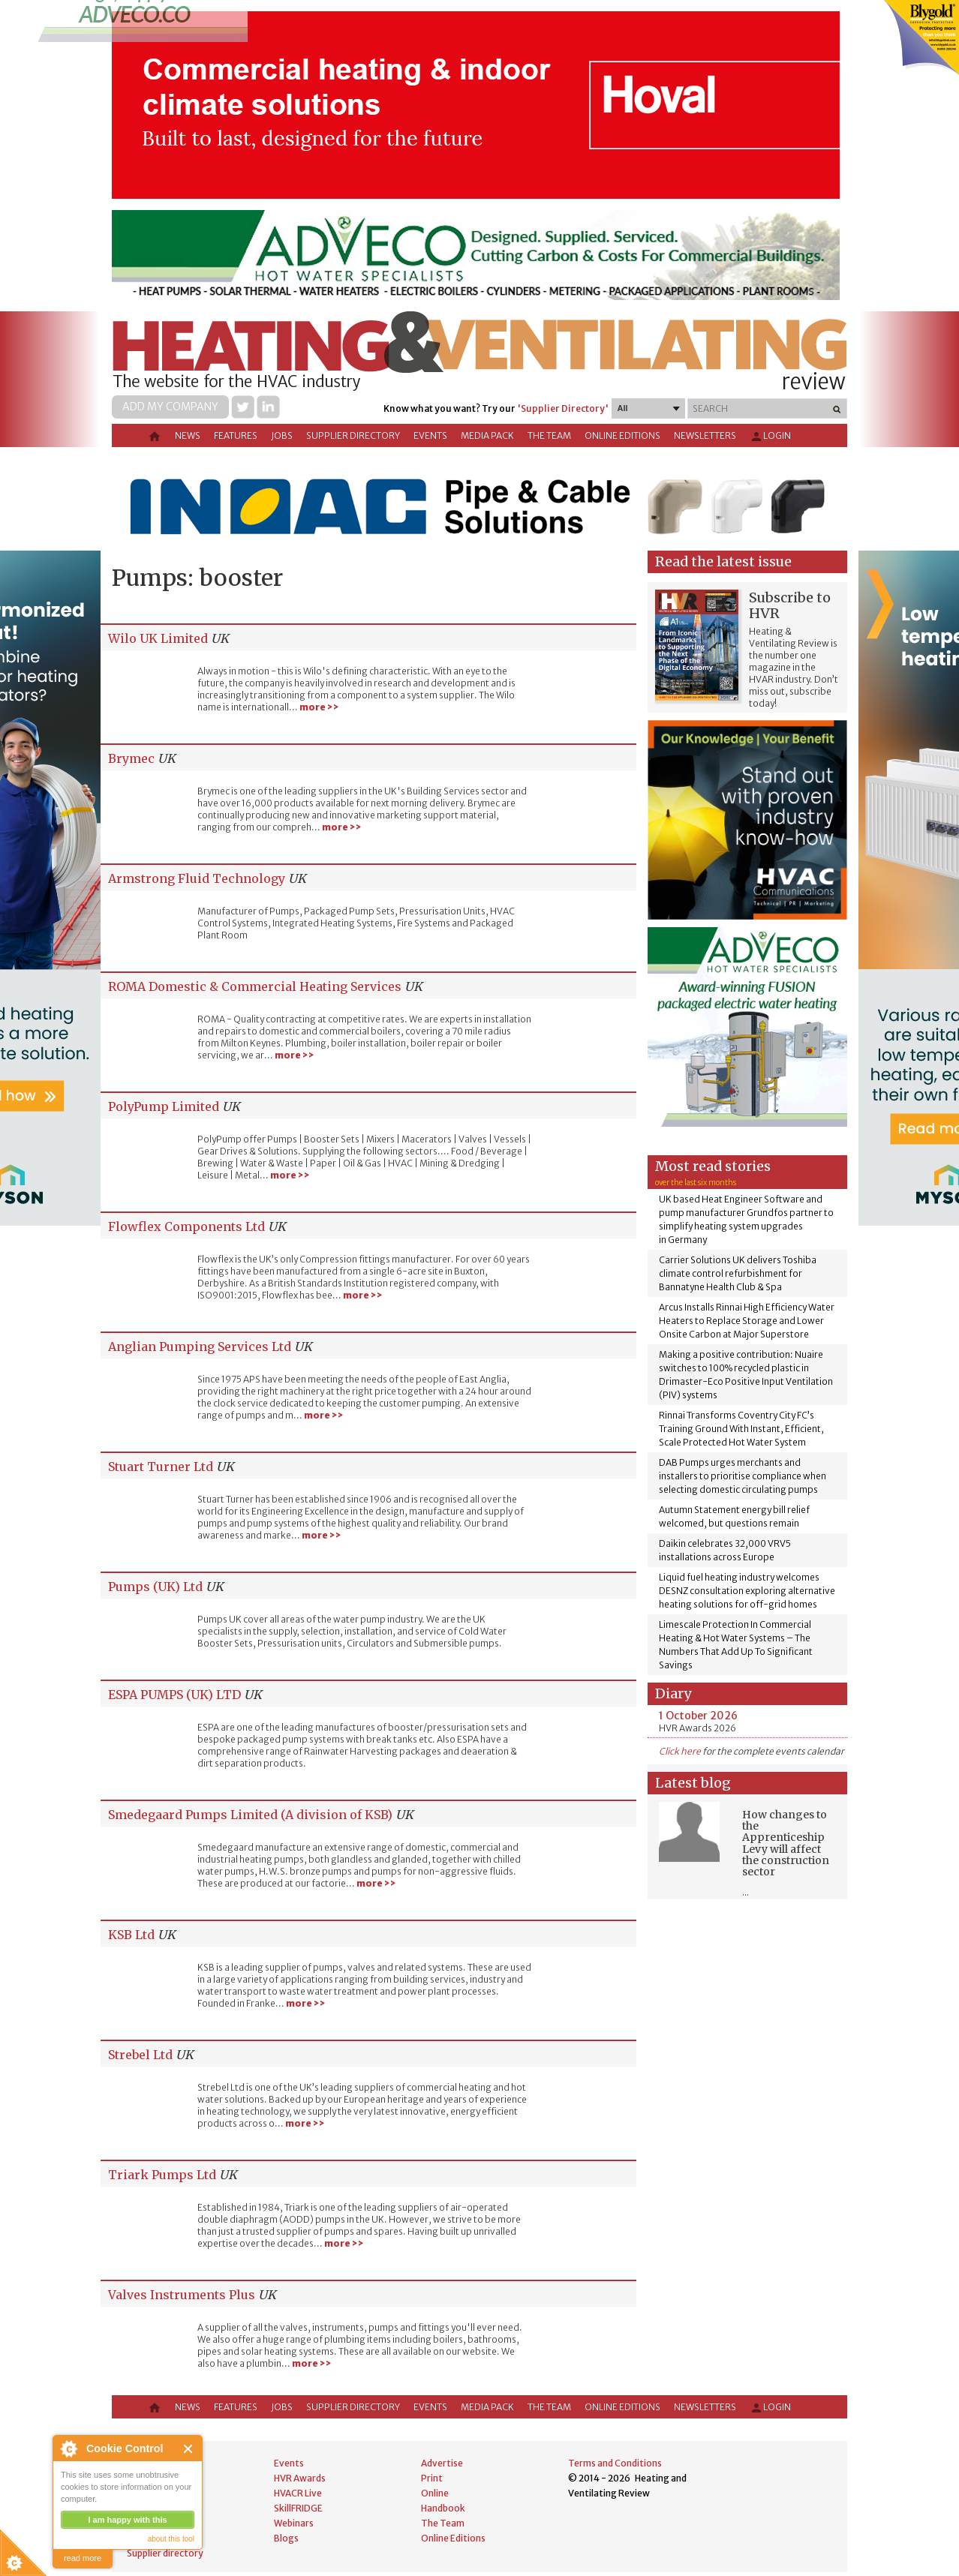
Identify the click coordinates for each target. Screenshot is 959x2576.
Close (189, 2449)
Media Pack (487, 435)
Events (430, 435)
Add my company (170, 406)
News (187, 435)
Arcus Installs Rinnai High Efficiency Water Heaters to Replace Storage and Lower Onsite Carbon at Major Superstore (746, 1321)
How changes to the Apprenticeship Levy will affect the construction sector (785, 1843)
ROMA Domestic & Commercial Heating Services (254, 986)
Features (235, 435)
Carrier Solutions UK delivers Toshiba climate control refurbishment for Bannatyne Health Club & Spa (737, 1273)
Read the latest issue (723, 561)
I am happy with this (127, 2519)
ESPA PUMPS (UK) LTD (174, 1694)
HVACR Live (298, 2493)
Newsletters (705, 435)
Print (432, 2478)
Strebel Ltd (140, 2054)
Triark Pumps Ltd (162, 2174)
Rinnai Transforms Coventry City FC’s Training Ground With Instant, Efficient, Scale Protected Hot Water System (741, 1429)
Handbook (443, 2508)
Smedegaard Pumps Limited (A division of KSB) (250, 1814)
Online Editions (622, 435)
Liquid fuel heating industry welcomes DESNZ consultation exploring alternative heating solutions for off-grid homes (747, 1591)
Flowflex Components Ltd (186, 1226)
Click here (680, 1751)
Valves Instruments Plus (181, 2294)
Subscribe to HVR (790, 605)
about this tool (171, 2539)
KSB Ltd (131, 1934)
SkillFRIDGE (298, 2508)
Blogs (286, 2538)
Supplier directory (353, 435)
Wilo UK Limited (158, 638)
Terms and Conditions (615, 2463)
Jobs (282, 435)
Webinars (294, 2523)
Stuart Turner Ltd (160, 1466)
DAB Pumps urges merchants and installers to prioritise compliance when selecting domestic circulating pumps (742, 1476)
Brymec (131, 758)
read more (82, 2557)
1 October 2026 (698, 1715)
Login (770, 436)
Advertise (442, 2463)
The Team (549, 435)
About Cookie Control (68, 2448)
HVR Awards (300, 2478)
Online (435, 2493)
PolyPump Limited (163, 1106)
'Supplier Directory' (563, 408)
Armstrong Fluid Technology (196, 878)
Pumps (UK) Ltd (155, 1586)
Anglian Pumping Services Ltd (199, 1346)
